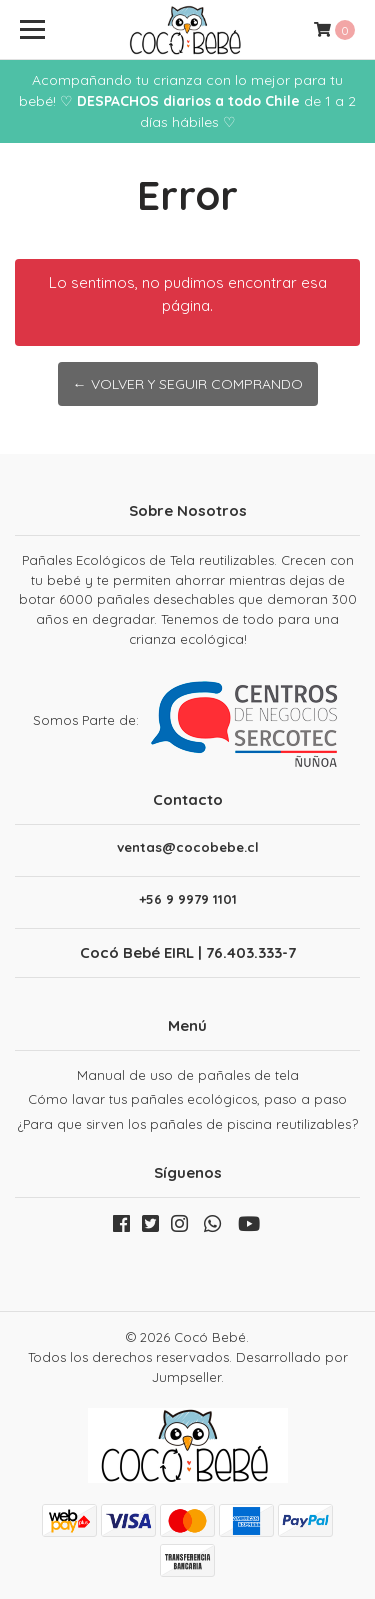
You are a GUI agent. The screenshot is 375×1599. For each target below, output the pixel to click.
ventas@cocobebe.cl (188, 847)
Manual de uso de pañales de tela (188, 1075)
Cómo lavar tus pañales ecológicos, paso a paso (187, 1099)
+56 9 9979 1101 (188, 899)
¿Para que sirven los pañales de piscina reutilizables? (188, 1124)
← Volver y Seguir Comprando (188, 384)
